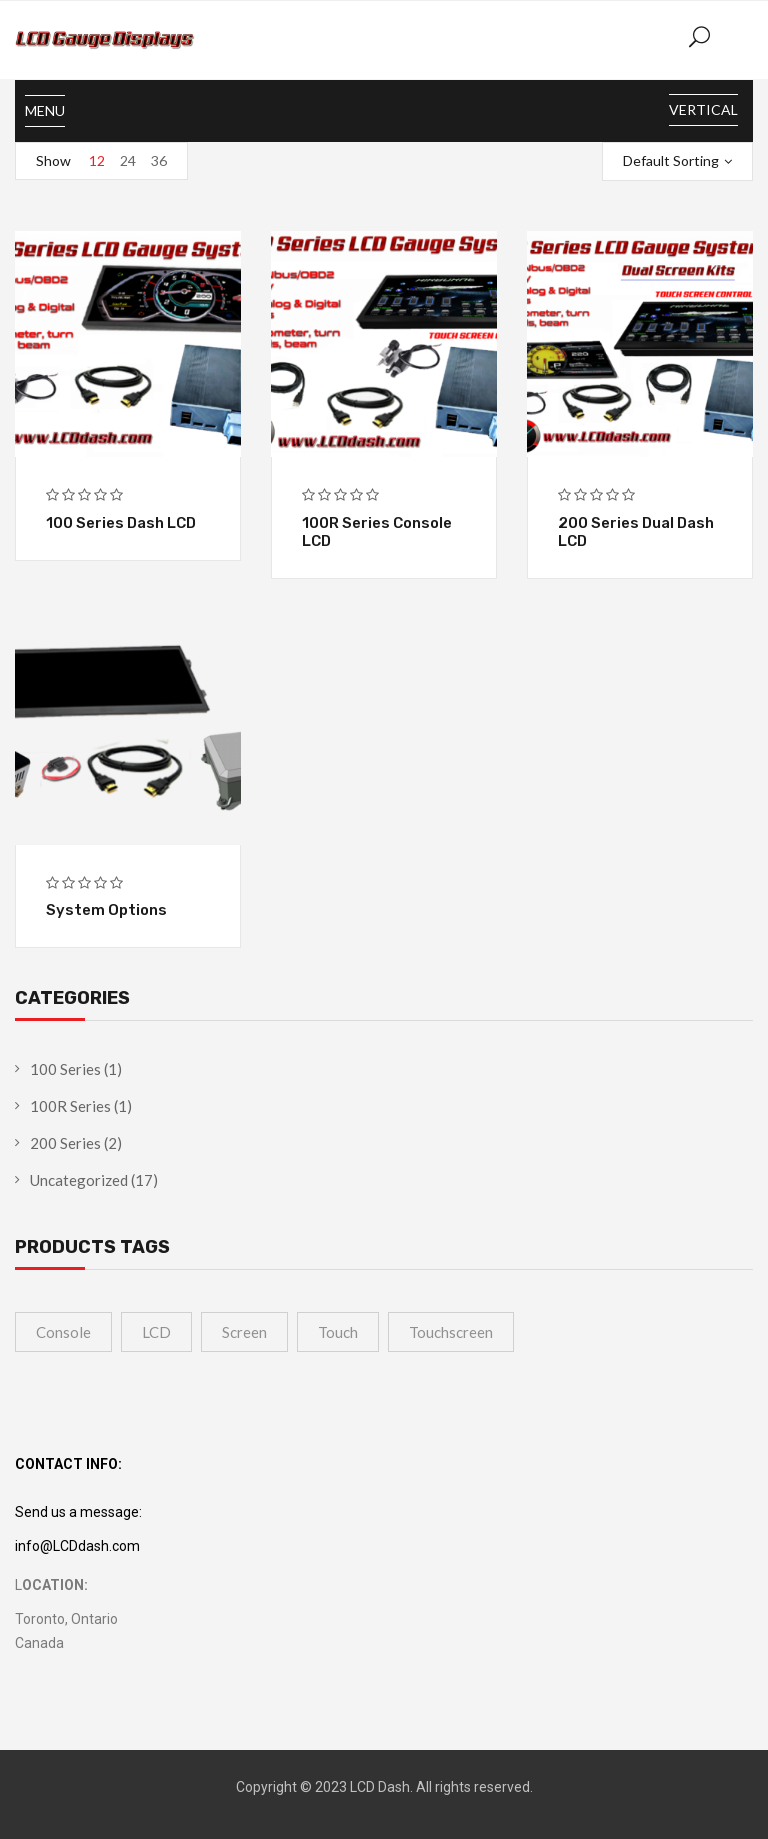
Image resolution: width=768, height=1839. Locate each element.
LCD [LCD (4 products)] (156, 1332)
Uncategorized (79, 1180)
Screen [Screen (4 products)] (244, 1332)
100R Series (70, 1106)
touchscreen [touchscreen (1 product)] (451, 1332)
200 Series (65, 1143)
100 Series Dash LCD (121, 523)
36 (159, 160)
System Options (106, 910)
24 (128, 160)
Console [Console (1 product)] (63, 1332)
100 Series (65, 1069)
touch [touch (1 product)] (338, 1332)
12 (97, 160)
